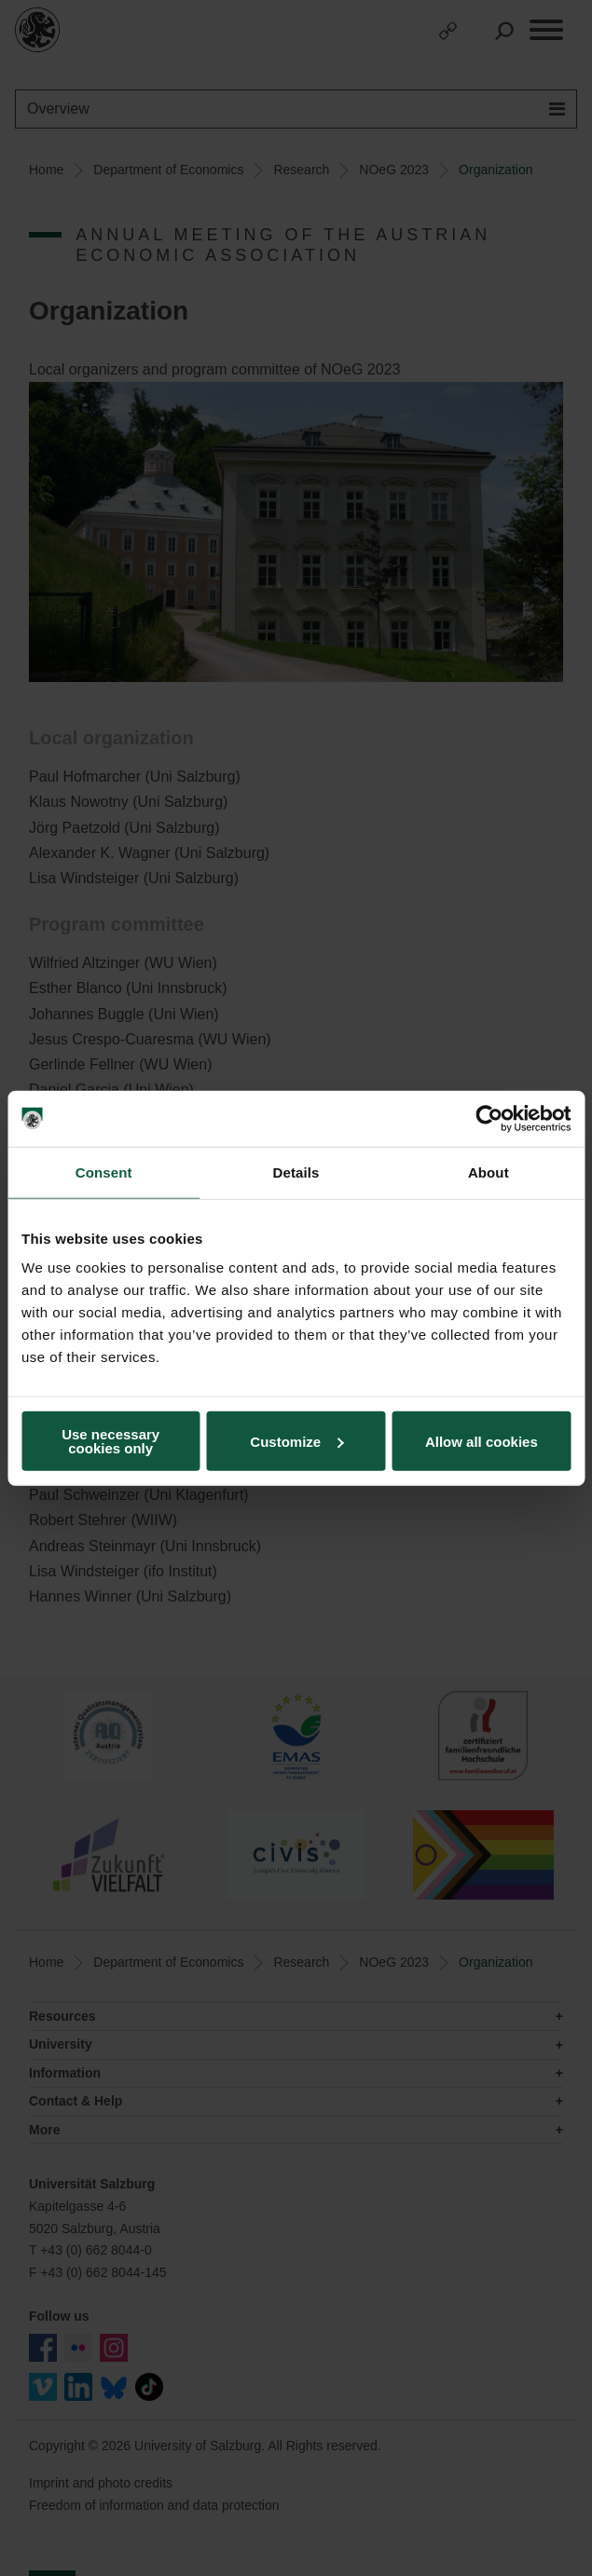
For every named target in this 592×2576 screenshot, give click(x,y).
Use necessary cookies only (110, 1441)
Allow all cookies (481, 1441)
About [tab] (488, 1171)
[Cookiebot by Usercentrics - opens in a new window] (489, 1118)
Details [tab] (296, 1171)
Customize (296, 1441)
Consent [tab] (104, 1171)
